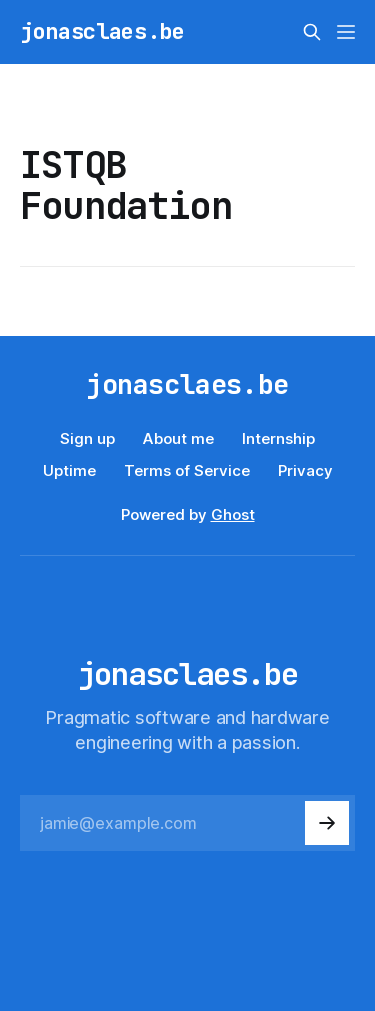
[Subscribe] (327, 823)
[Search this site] (312, 32)
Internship (278, 438)
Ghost (233, 514)
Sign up (87, 438)
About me (178, 438)
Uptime (69, 470)
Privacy (305, 470)
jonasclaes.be (102, 32)
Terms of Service (187, 470)
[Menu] (346, 32)
